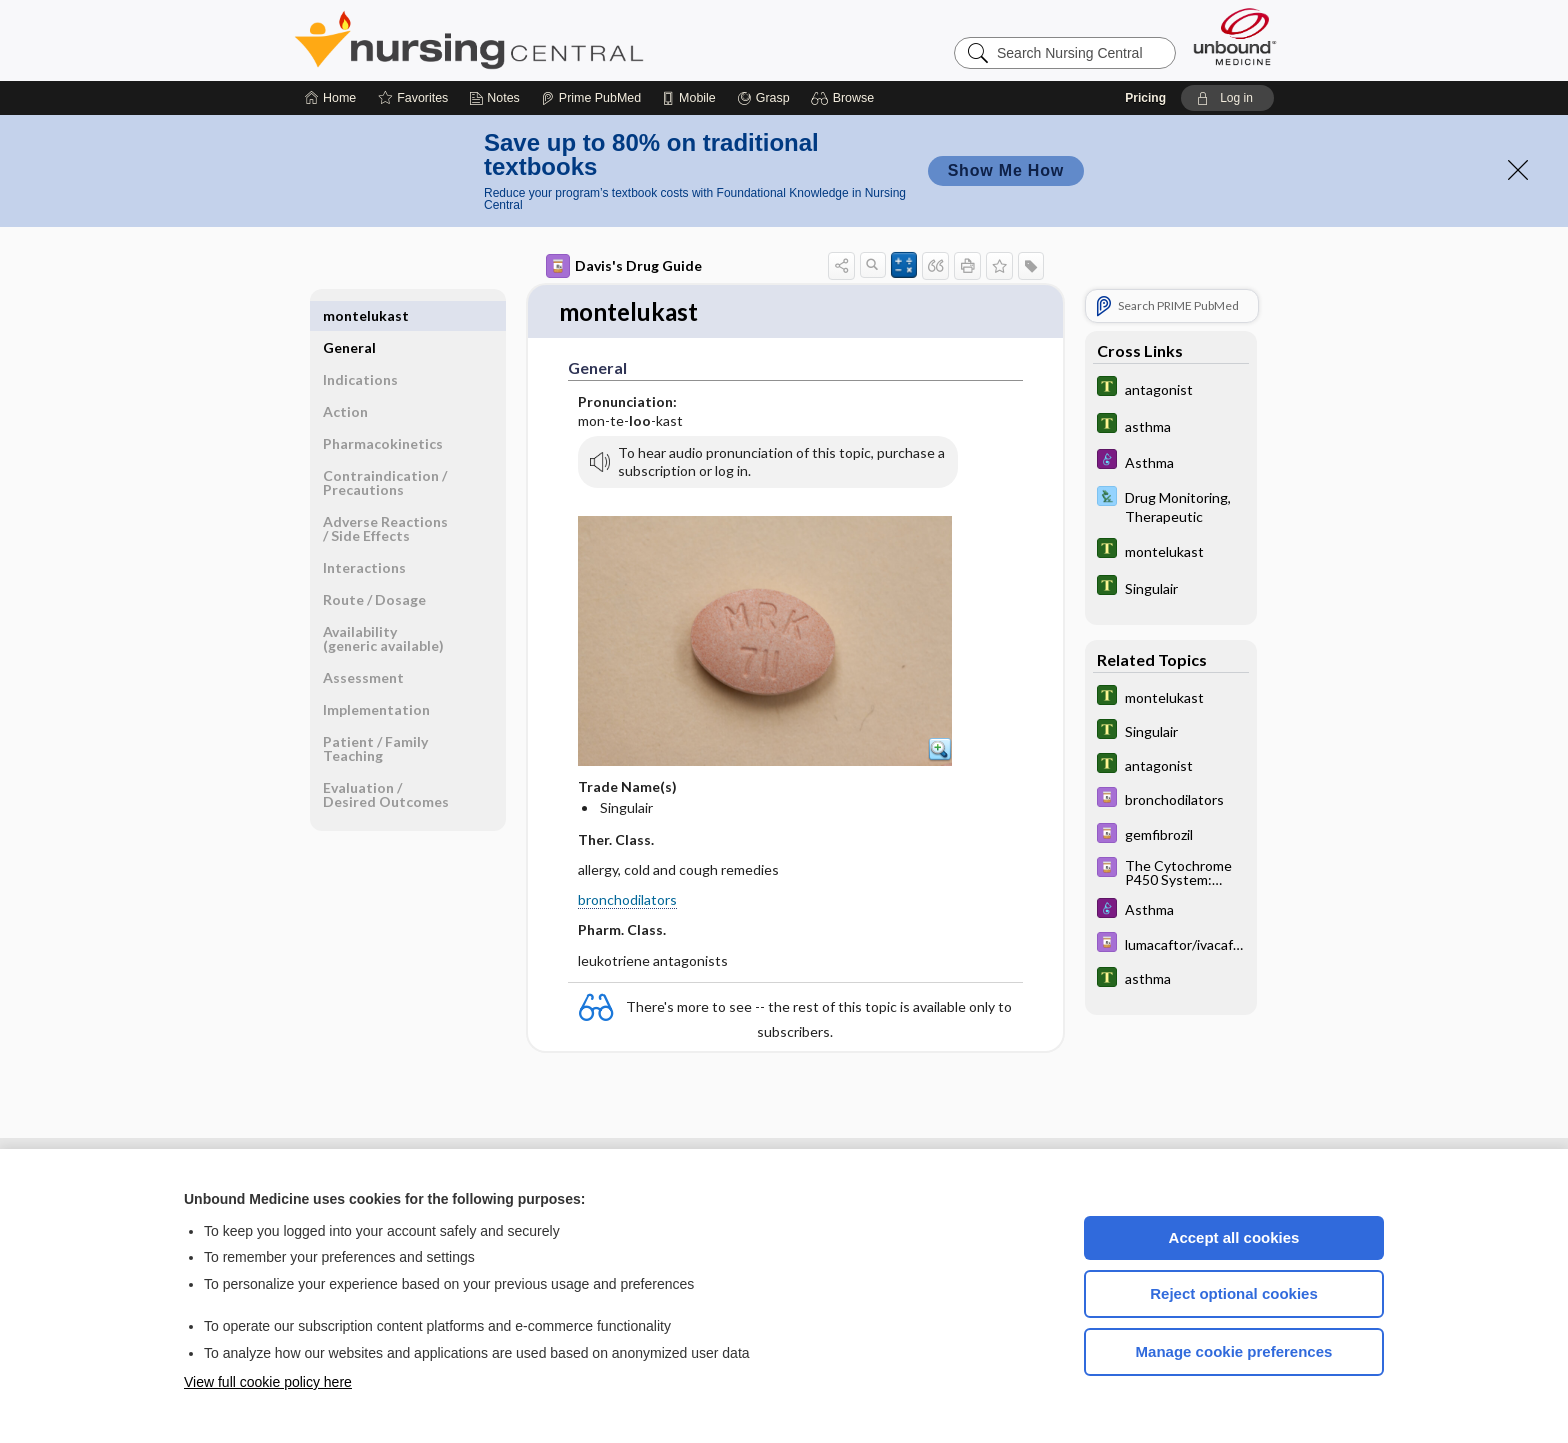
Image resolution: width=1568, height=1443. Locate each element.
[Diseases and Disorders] (1171, 461)
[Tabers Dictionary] (1171, 388)
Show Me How (1006, 170)
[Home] (330, 98)
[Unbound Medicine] (1235, 36)
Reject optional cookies (1234, 1293)
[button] (845, 98)
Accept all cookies (1234, 1237)
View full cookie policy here (268, 1382)
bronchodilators (627, 900)
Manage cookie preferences (1234, 1351)
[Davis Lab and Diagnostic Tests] (1171, 506)
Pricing (1145, 98)
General (349, 315)
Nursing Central (544, 40)
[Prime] (591, 98)
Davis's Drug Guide (624, 266)
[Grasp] (763, 98)
